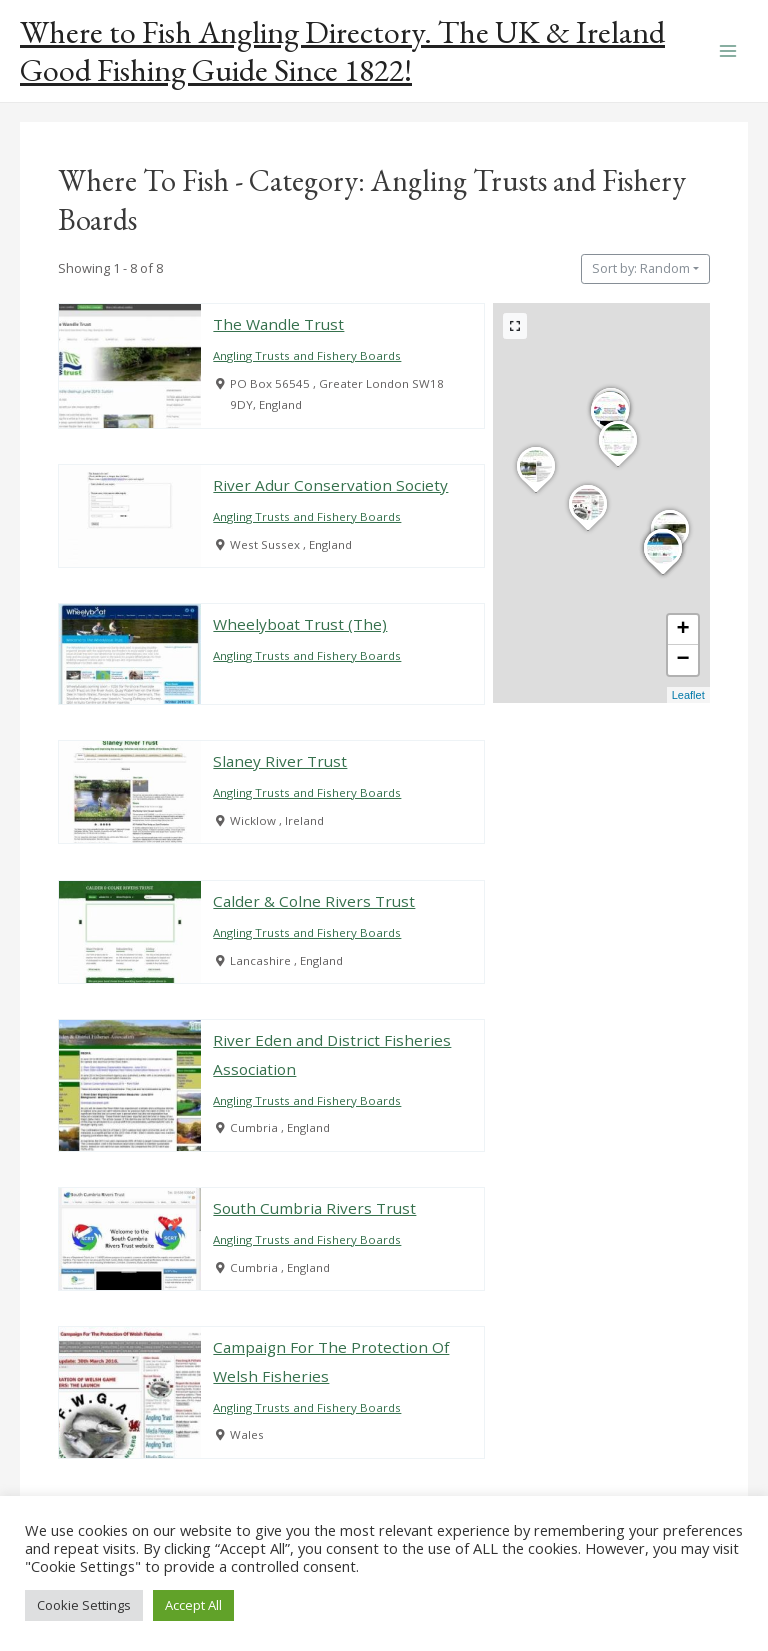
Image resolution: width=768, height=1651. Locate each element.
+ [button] (683, 630)
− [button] (683, 660)
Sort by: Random (641, 268)
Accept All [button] (193, 1605)
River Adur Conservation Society (331, 485)
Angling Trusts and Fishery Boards (308, 356)
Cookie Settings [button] (84, 1605)
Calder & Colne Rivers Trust (315, 901)
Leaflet (688, 695)
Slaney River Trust (281, 762)
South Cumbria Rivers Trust (315, 1208)
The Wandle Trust (279, 325)
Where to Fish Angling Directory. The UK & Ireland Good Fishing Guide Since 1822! (342, 51)
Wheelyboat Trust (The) (301, 625)
